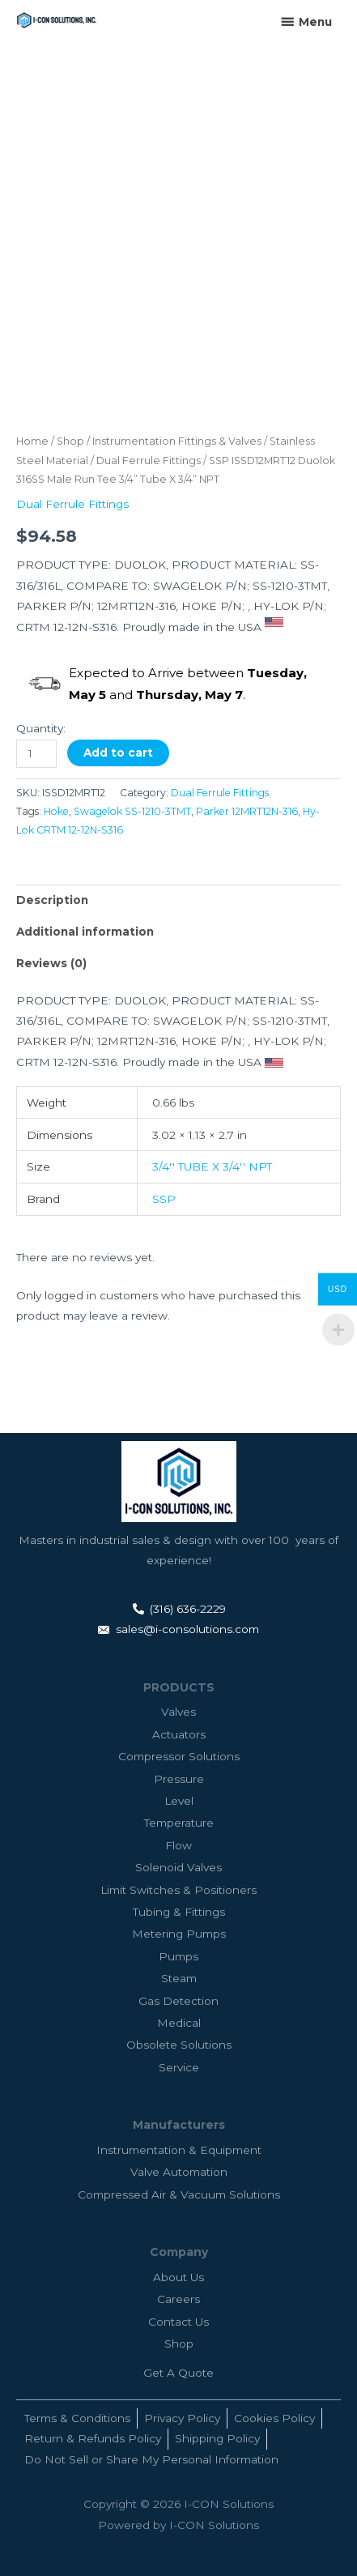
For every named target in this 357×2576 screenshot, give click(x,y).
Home (32, 441)
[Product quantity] (36, 754)
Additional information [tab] (85, 931)
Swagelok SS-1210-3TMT (132, 811)
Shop (70, 441)
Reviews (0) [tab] (51, 963)
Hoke (56, 811)
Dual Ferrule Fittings (148, 460)
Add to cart (118, 752)
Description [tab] (52, 899)
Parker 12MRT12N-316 (247, 811)
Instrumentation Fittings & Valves (176, 441)
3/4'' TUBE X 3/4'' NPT (212, 1166)
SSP (164, 1198)
